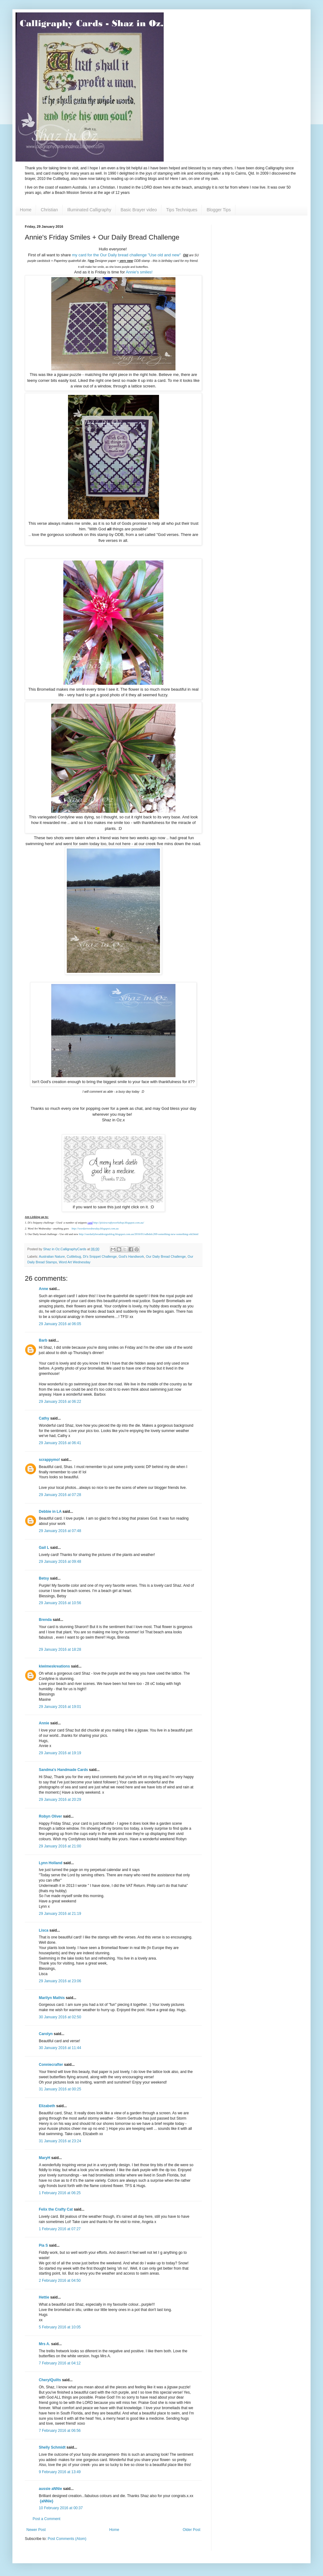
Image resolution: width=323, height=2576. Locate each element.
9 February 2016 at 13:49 (60, 2472)
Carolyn (46, 2034)
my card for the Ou (89, 255)
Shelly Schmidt (52, 2447)
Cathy (44, 1418)
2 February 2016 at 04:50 (60, 2280)
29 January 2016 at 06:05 (60, 1324)
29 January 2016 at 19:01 (60, 1706)
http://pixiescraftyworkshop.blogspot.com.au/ (118, 1222)
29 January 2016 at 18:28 (60, 1649)
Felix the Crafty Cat (56, 2209)
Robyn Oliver (50, 1816)
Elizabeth (47, 2106)
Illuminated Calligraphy (89, 209)
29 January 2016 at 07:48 (60, 1531)
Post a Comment (46, 2519)
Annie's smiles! (139, 272)
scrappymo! (49, 1459)
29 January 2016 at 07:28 (60, 1495)
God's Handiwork (131, 1256)
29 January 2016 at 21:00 (60, 1846)
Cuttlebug (74, 1256)
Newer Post (36, 2530)
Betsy (44, 1578)
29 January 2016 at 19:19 (60, 1753)
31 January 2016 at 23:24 (60, 2141)
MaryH (44, 2158)
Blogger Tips (219, 209)
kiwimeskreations (54, 1666)
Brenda (45, 1619)
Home (25, 209)
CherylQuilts (50, 2380)
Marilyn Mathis (52, 1998)
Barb (43, 1340)
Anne (44, 1289)
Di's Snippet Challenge (100, 1256)
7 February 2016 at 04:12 (60, 2363)
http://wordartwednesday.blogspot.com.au (95, 1228)
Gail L (44, 1547)
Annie (44, 1723)
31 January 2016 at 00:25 (60, 2089)
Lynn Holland (50, 1863)
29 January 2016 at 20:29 (60, 1799)
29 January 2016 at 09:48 (60, 1561)
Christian (49, 209)
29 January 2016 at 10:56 (60, 1603)
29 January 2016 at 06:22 (60, 1401)
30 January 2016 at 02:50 (60, 2017)
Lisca (43, 1930)
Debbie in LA (50, 1511)
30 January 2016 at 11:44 (60, 2048)
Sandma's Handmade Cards (63, 1770)
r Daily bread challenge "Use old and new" (143, 255)
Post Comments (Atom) (67, 2539)
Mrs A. (44, 2344)
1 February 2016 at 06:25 (60, 2193)
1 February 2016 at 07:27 (60, 2229)
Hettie (44, 2297)
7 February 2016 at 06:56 (60, 2430)
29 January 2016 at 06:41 (60, 1443)
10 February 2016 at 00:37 (61, 2508)
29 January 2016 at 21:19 (60, 1913)
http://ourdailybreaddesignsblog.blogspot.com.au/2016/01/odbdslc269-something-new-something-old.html (138, 1234)
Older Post (191, 2530)
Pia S (43, 2245)
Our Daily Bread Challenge (166, 1256)
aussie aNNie (50, 2489)
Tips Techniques (181, 209)
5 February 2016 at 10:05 (60, 2327)
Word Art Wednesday (74, 1262)
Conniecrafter (51, 2064)
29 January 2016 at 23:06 (60, 1981)
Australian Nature (52, 1256)
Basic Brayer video (139, 209)
